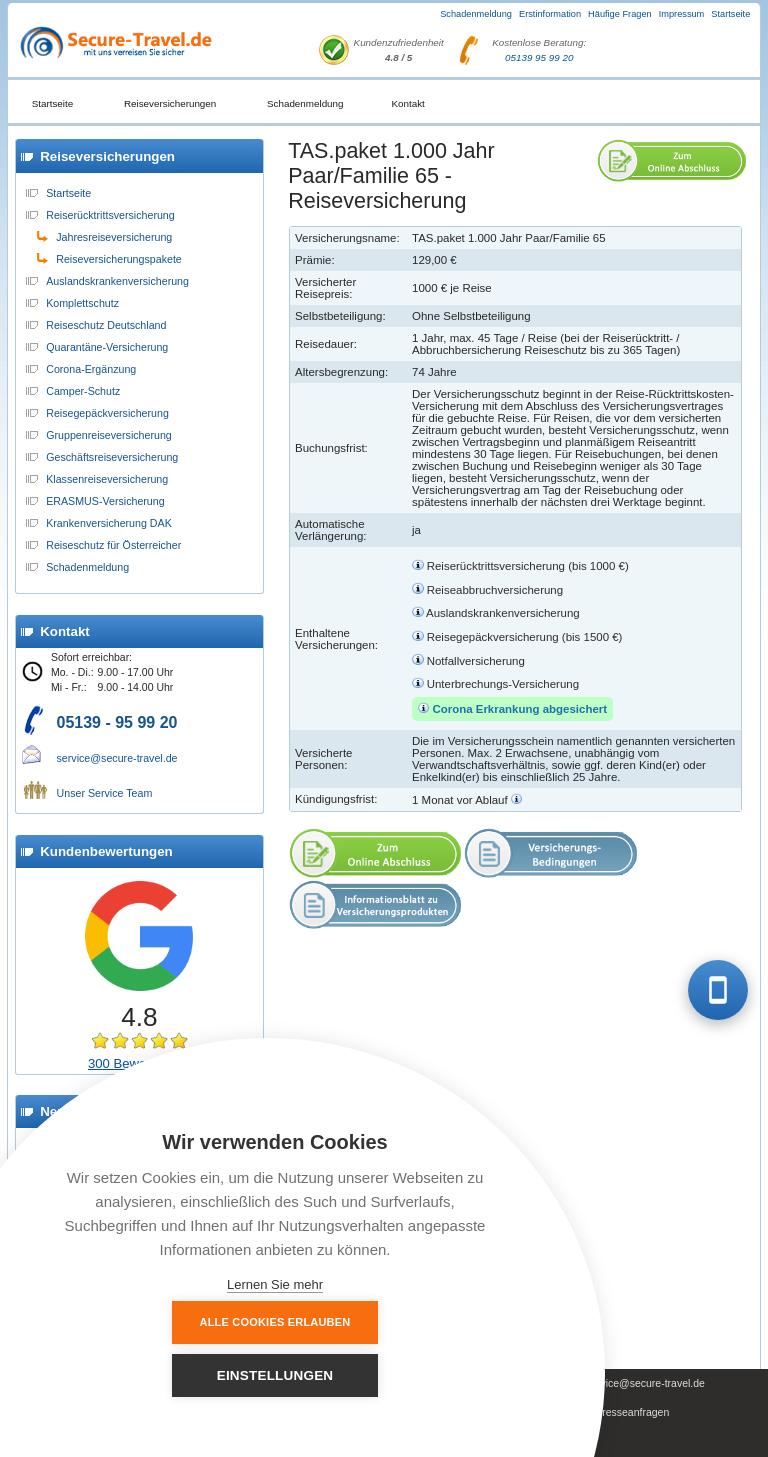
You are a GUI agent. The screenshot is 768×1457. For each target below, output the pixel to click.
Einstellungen (385, 1375)
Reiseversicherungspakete (119, 259)
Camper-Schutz (83, 391)
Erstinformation (550, 14)
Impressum (682, 14)
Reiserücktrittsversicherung (110, 215)
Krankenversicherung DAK (109, 523)
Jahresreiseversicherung (114, 237)
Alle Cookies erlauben (165, 1375)
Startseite (730, 14)
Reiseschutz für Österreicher (113, 545)
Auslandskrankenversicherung (117, 281)
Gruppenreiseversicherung (109, 435)
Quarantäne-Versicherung (107, 347)
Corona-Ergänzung (91, 369)
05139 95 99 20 (539, 57)
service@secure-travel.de (117, 758)
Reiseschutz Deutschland (106, 325)
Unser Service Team (105, 793)
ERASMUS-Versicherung (105, 501)
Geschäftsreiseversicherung (112, 457)
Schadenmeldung (476, 14)
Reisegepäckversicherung (107, 413)
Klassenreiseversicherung (107, 479)
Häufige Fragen (620, 14)
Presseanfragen (632, 1412)
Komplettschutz (82, 303)
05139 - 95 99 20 (117, 722)
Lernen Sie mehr (275, 1284)
